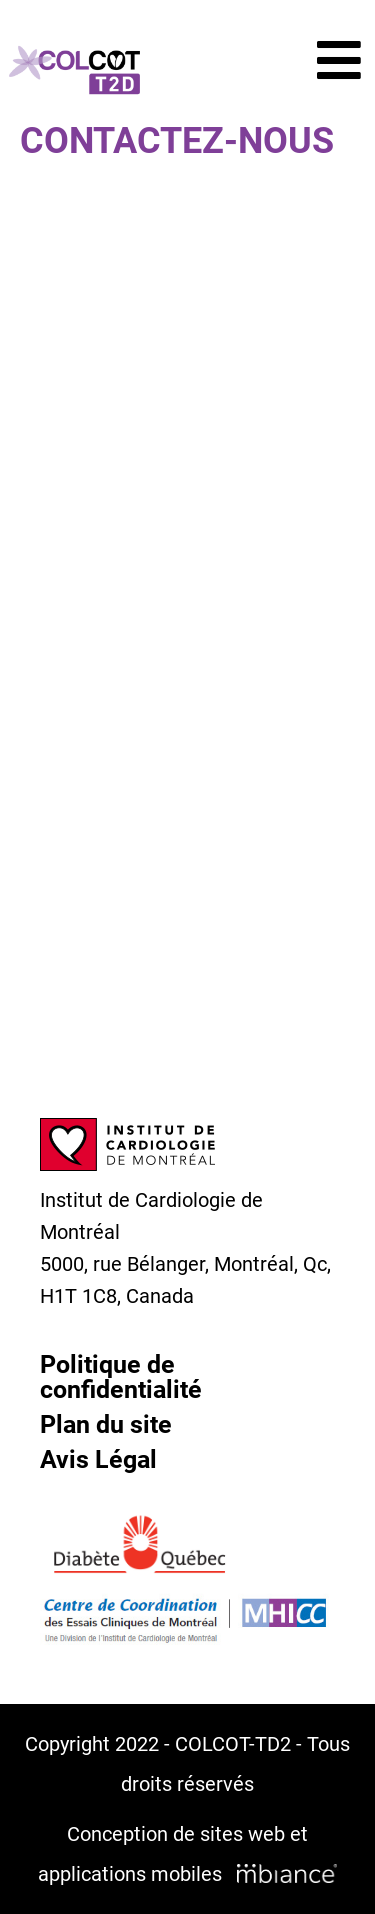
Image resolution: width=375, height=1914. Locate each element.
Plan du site (106, 1424)
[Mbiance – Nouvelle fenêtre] (287, 1874)
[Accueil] (74, 70)
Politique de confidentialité (121, 1377)
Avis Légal (98, 1459)
